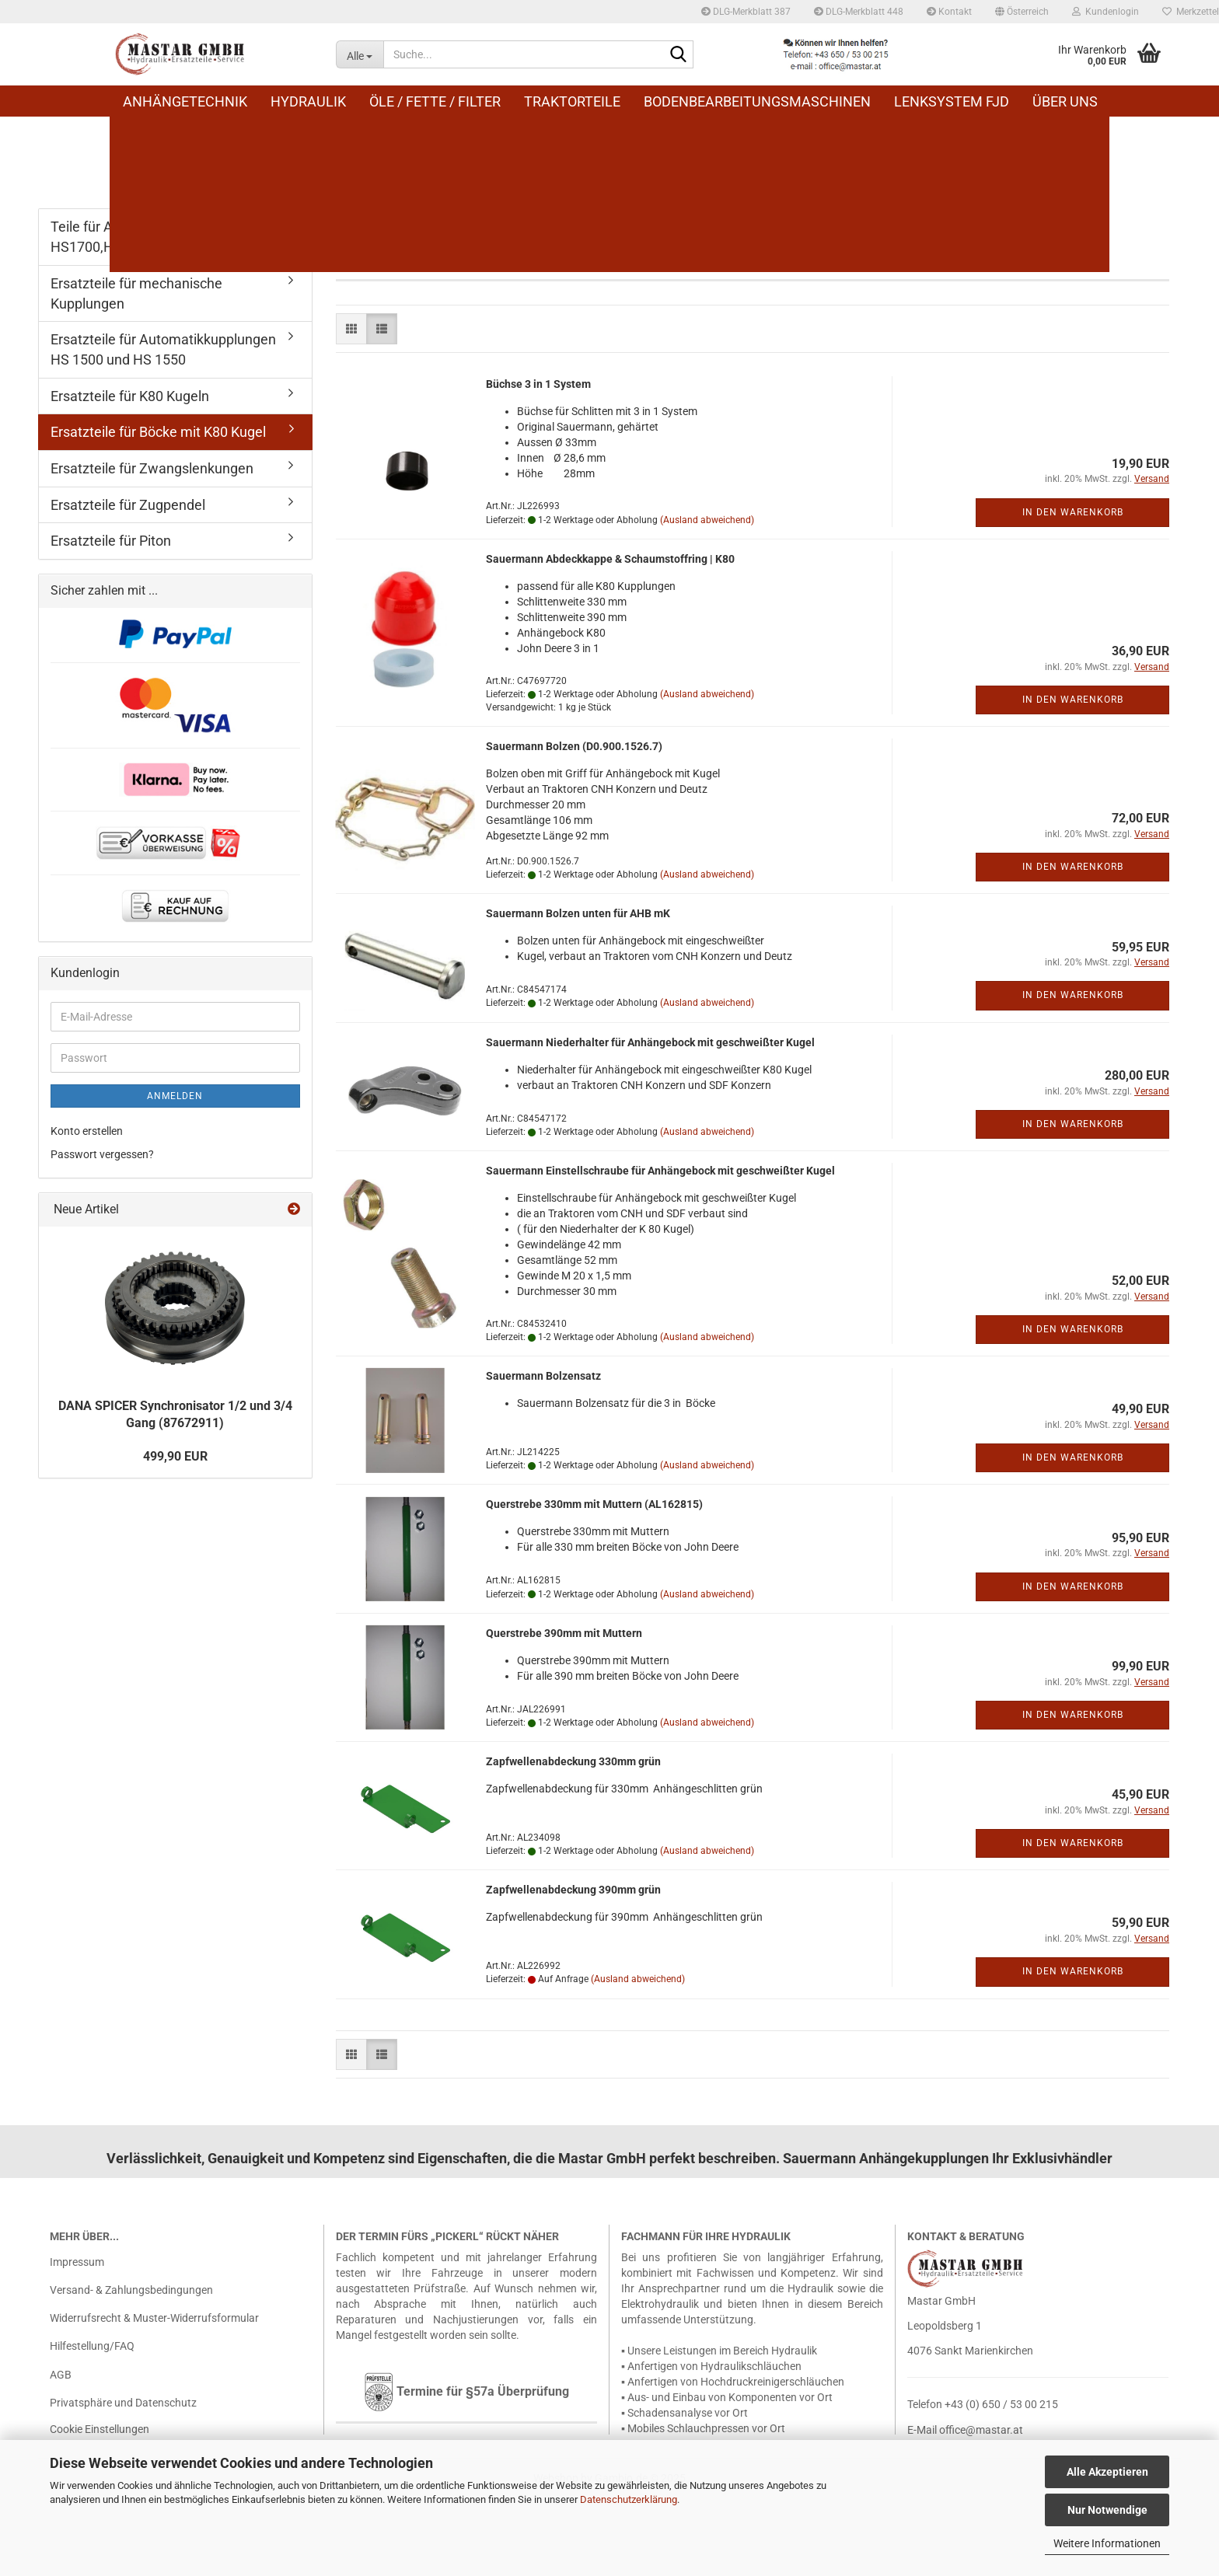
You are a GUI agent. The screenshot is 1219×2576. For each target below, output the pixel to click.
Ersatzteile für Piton (111, 540)
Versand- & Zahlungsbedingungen (131, 2290)
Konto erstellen (87, 1131)
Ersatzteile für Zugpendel (128, 505)
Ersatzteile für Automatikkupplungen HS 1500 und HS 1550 (163, 349)
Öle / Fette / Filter (435, 101)
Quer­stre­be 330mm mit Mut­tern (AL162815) (594, 1504)
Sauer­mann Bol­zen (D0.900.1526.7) (574, 746)
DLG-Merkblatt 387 (746, 11)
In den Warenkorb (1072, 512)
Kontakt (949, 11)
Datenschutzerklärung (628, 2499)
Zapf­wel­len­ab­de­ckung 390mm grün (573, 1889)
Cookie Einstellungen (99, 2429)
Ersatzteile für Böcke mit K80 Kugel (158, 432)
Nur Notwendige (1107, 2510)
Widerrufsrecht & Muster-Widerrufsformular (154, 2318)
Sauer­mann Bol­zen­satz (543, 1376)
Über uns (1065, 101)
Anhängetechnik (185, 101)
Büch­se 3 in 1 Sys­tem (538, 384)
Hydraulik (308, 101)
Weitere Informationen (1107, 2543)
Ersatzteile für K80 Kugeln (130, 396)
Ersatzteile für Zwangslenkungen (152, 468)
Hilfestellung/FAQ (92, 2346)
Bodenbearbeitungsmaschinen (757, 101)
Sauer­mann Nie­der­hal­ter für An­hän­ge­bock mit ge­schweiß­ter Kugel (650, 1042)
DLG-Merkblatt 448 (858, 11)
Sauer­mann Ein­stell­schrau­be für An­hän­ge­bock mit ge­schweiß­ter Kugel (660, 1170)
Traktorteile (572, 101)
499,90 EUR (175, 1456)
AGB (61, 2374)
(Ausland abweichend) (707, 520)
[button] (1021, 11)
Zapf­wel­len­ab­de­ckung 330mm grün (573, 1761)
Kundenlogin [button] (1105, 11)
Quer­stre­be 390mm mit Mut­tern (564, 1633)
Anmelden (175, 1096)
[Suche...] (360, 54)
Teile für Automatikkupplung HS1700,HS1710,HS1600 (138, 236)
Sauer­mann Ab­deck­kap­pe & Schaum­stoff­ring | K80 (610, 559)
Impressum (77, 2262)
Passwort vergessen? (102, 1154)
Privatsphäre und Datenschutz (123, 2402)
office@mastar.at (981, 2430)
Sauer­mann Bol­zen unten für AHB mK (578, 913)
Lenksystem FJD (951, 101)
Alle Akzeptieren (1107, 2472)
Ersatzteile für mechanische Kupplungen (136, 293)
